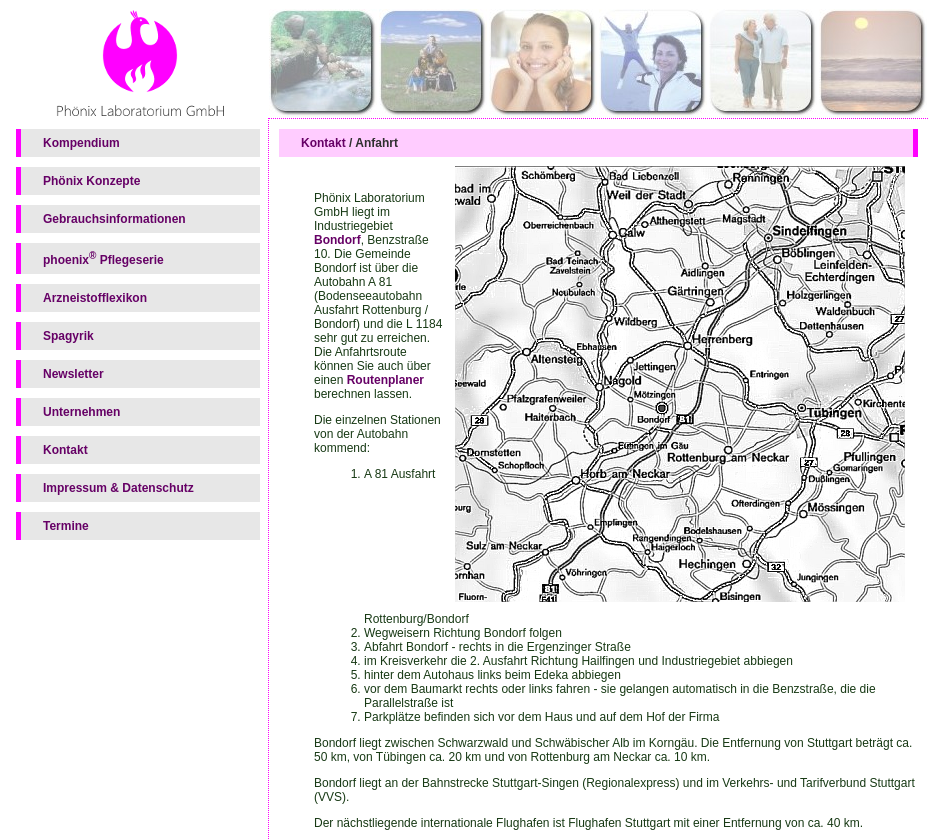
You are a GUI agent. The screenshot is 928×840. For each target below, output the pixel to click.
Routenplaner (385, 380)
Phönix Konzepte (91, 181)
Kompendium (81, 143)
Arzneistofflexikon (95, 298)
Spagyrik (68, 336)
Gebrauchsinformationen (114, 219)
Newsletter (73, 374)
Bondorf (337, 240)
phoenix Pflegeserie (103, 258)
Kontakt (65, 450)
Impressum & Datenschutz (118, 488)
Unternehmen (81, 412)
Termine (66, 526)
